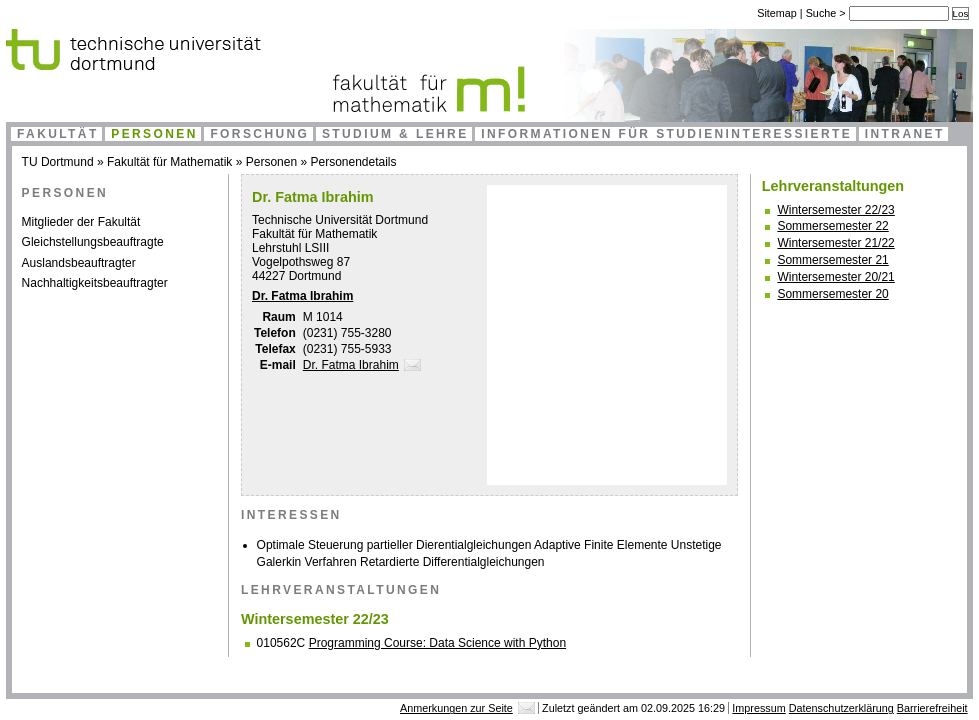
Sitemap (777, 13)
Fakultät (58, 134)
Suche (823, 13)
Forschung (259, 134)
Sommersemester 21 (832, 260)
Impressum (758, 708)
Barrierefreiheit (932, 708)
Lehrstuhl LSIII (290, 248)
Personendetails (353, 162)
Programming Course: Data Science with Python (437, 643)
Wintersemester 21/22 (835, 243)
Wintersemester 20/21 (835, 277)
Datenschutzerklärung (841, 708)
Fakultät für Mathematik (169, 162)
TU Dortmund (58, 162)
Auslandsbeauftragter (79, 263)
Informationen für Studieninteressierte (666, 134)
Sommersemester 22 (832, 226)
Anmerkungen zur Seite (456, 708)
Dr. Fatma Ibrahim (302, 296)
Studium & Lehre (395, 134)
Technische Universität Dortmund (340, 220)
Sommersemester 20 (832, 294)
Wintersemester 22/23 (835, 210)
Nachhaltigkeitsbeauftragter (95, 283)
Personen (154, 134)
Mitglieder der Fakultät (81, 222)
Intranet (905, 134)
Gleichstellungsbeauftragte (93, 242)
